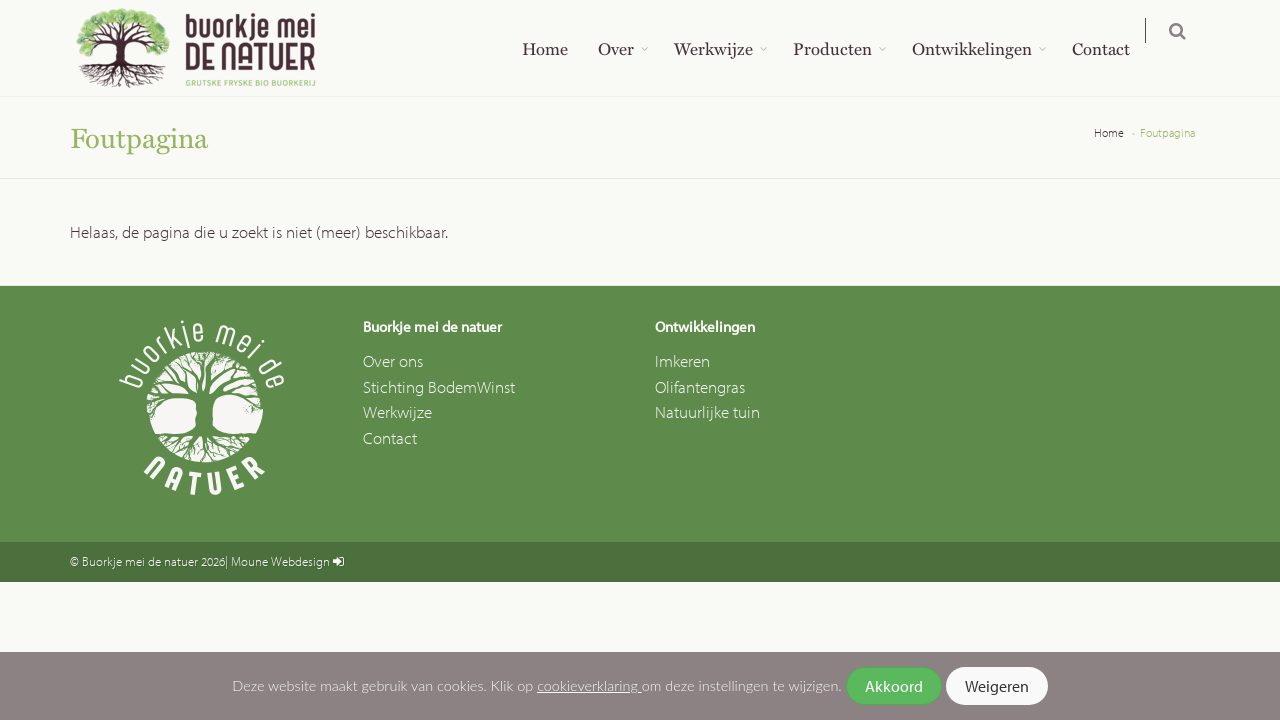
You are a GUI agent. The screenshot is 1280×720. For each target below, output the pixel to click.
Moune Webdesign (280, 561)
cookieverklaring (589, 685)
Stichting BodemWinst (439, 386)
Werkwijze (726, 48)
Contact (1114, 48)
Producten (845, 48)
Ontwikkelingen (985, 48)
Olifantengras (700, 386)
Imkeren (682, 360)
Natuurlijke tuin (707, 411)
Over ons (393, 360)
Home (558, 48)
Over (629, 48)
